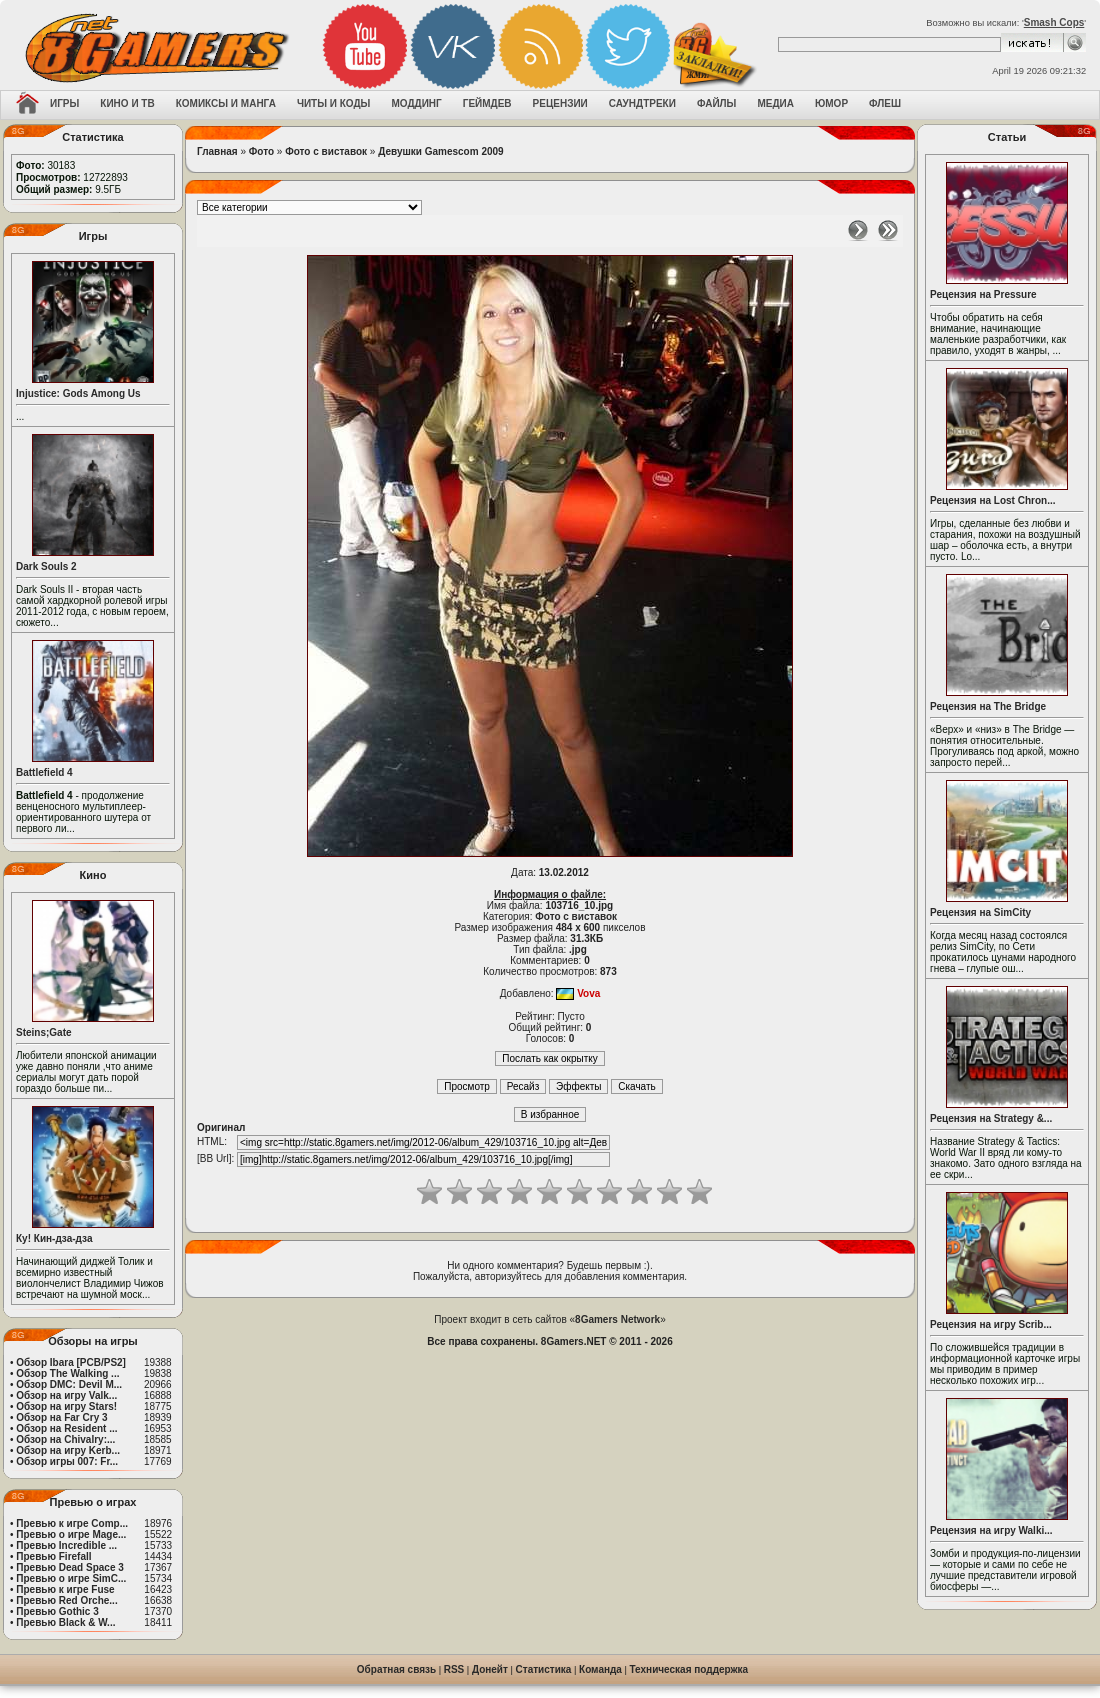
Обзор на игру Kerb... (68, 1450)
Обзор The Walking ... (67, 1373)
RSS (454, 1669)
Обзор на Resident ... (66, 1428)
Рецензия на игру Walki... (991, 1530)
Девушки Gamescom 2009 (440, 151)
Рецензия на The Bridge (988, 706)
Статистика (544, 1669)
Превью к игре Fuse (65, 1589)
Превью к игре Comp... (72, 1523)
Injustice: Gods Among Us (78, 393)
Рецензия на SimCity (980, 912)
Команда (600, 1669)
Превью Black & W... (65, 1622)
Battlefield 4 (44, 772)
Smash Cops (1054, 22)
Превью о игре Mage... (71, 1534)
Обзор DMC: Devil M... (69, 1384)
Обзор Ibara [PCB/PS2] (71, 1362)
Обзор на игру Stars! (66, 1406)
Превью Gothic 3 (57, 1611)
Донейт (490, 1669)
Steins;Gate (44, 1032)
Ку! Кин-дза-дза (54, 1238)
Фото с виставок (326, 151)
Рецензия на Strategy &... (991, 1118)
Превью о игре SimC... (71, 1578)
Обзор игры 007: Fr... (67, 1461)
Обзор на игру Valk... (66, 1395)
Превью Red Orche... (66, 1600)
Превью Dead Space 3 (70, 1567)
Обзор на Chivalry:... (65, 1439)
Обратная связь (396, 1669)
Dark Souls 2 (46, 566)
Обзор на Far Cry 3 (61, 1417)
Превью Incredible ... (66, 1545)
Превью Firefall (53, 1556)
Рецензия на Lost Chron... (993, 500)
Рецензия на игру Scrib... (991, 1324)
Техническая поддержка (689, 1669)
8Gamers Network (617, 1319)
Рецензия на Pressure (983, 294)
